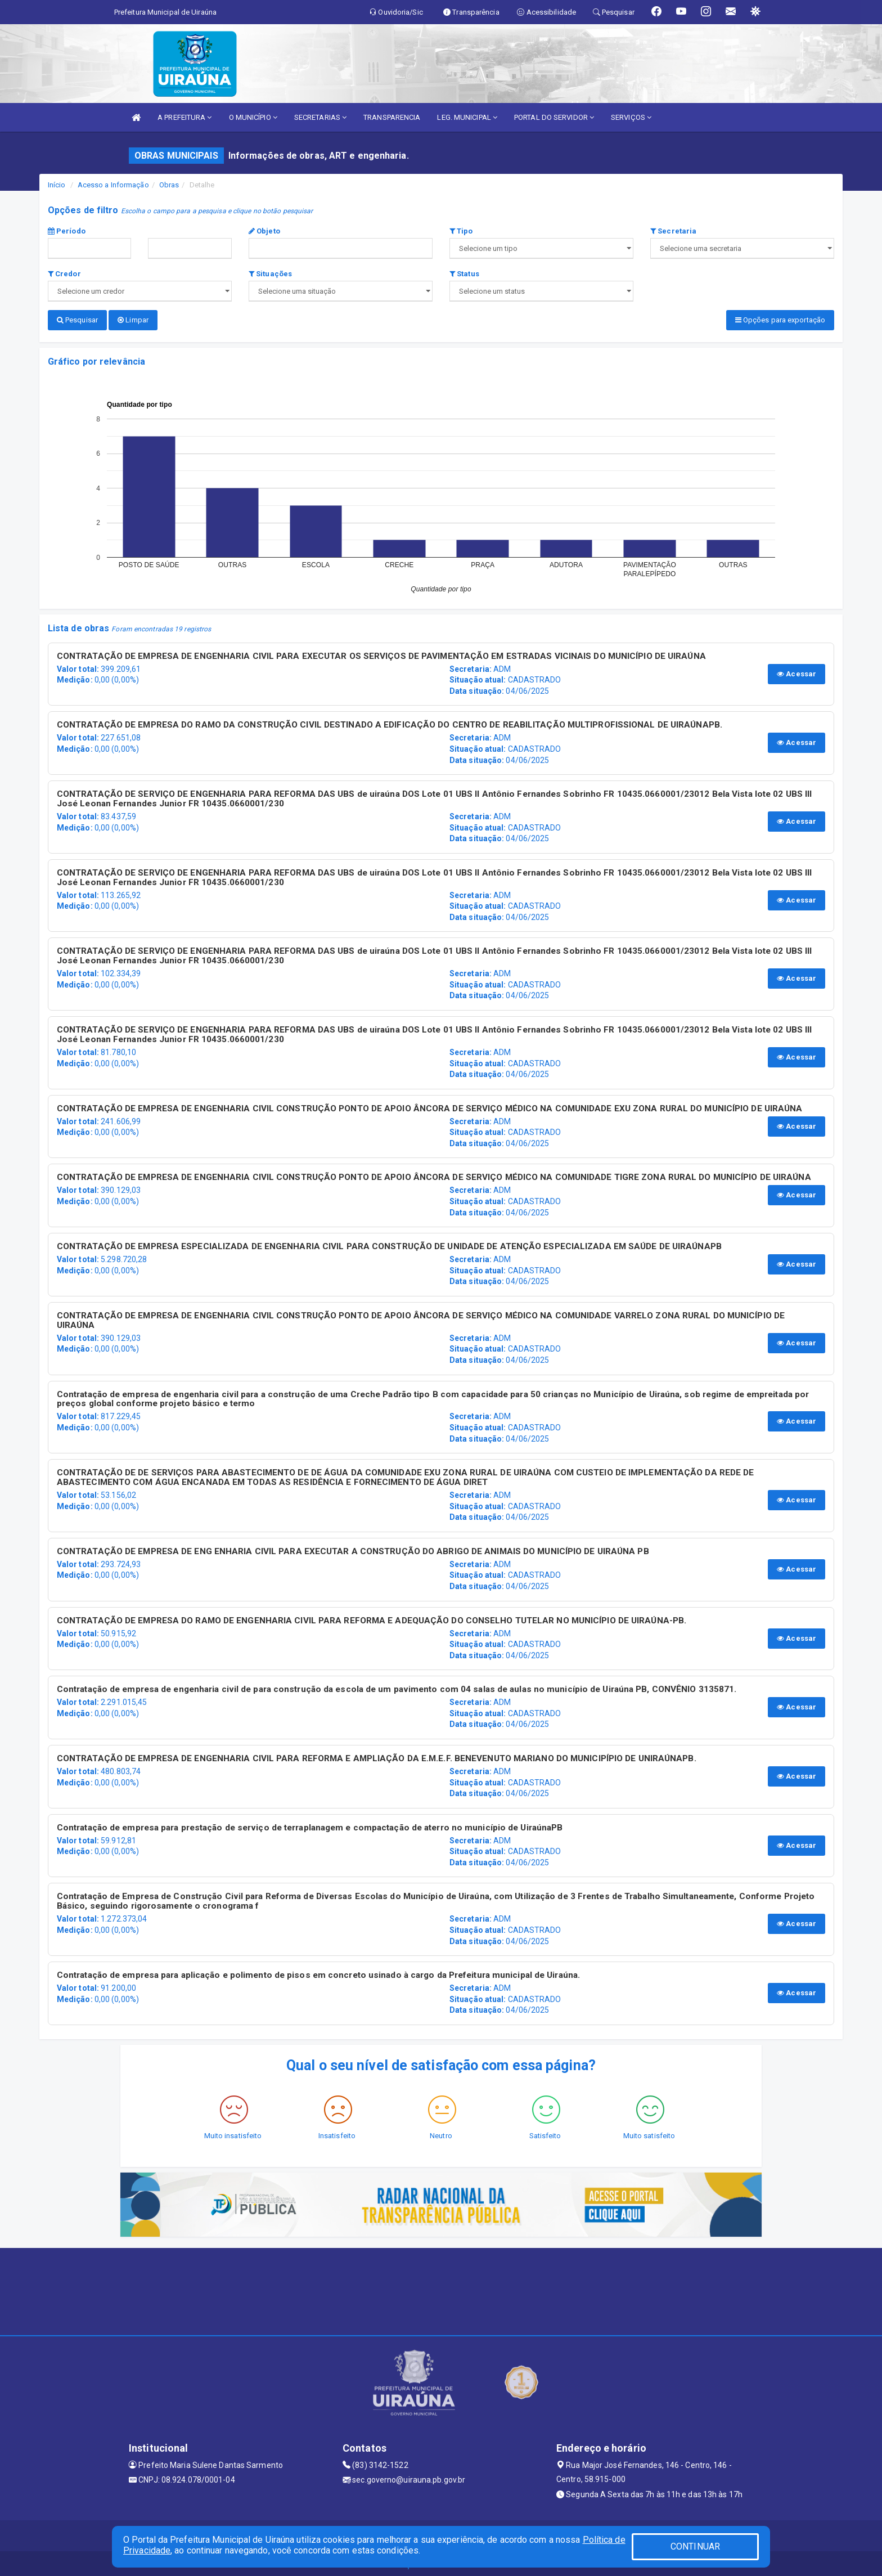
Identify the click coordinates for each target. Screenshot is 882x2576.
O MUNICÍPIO (253, 117)
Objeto (264, 231)
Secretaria (673, 231)
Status (464, 274)
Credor (64, 274)
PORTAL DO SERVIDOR (554, 117)
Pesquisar (77, 320)
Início (57, 185)
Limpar (133, 320)
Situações (270, 274)
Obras (169, 185)
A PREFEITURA (185, 117)
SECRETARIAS (320, 117)
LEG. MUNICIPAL (467, 117)
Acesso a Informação (113, 185)
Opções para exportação (780, 320)
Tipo (461, 231)
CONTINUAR (695, 2546)
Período (67, 231)
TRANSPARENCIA (391, 117)
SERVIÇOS (631, 117)
